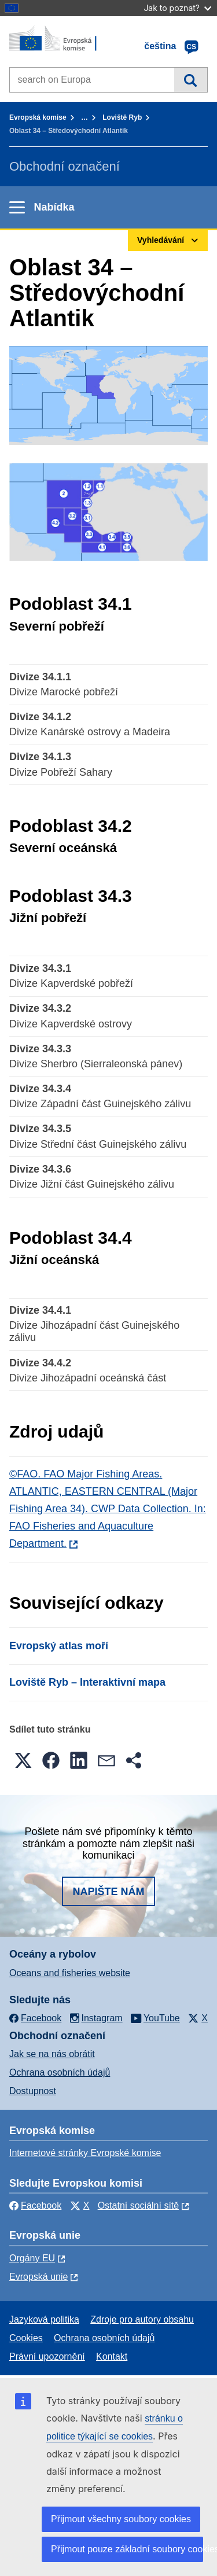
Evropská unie (38, 2277)
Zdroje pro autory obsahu (142, 2319)
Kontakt (111, 2356)
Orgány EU (32, 2258)
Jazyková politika (44, 2319)
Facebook (35, 2205)
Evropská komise (38, 117)
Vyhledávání (190, 80)
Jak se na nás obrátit (52, 2054)
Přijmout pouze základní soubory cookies (127, 2549)
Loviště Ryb (122, 117)
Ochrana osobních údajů (59, 2072)
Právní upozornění (47, 2356)
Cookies (26, 2338)
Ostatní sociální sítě (138, 2205)
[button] (23, 1760)
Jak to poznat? (177, 8)
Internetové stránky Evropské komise (85, 2153)
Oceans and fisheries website (69, 1973)
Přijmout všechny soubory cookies (121, 2519)
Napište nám (108, 1891)
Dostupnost (32, 2091)
